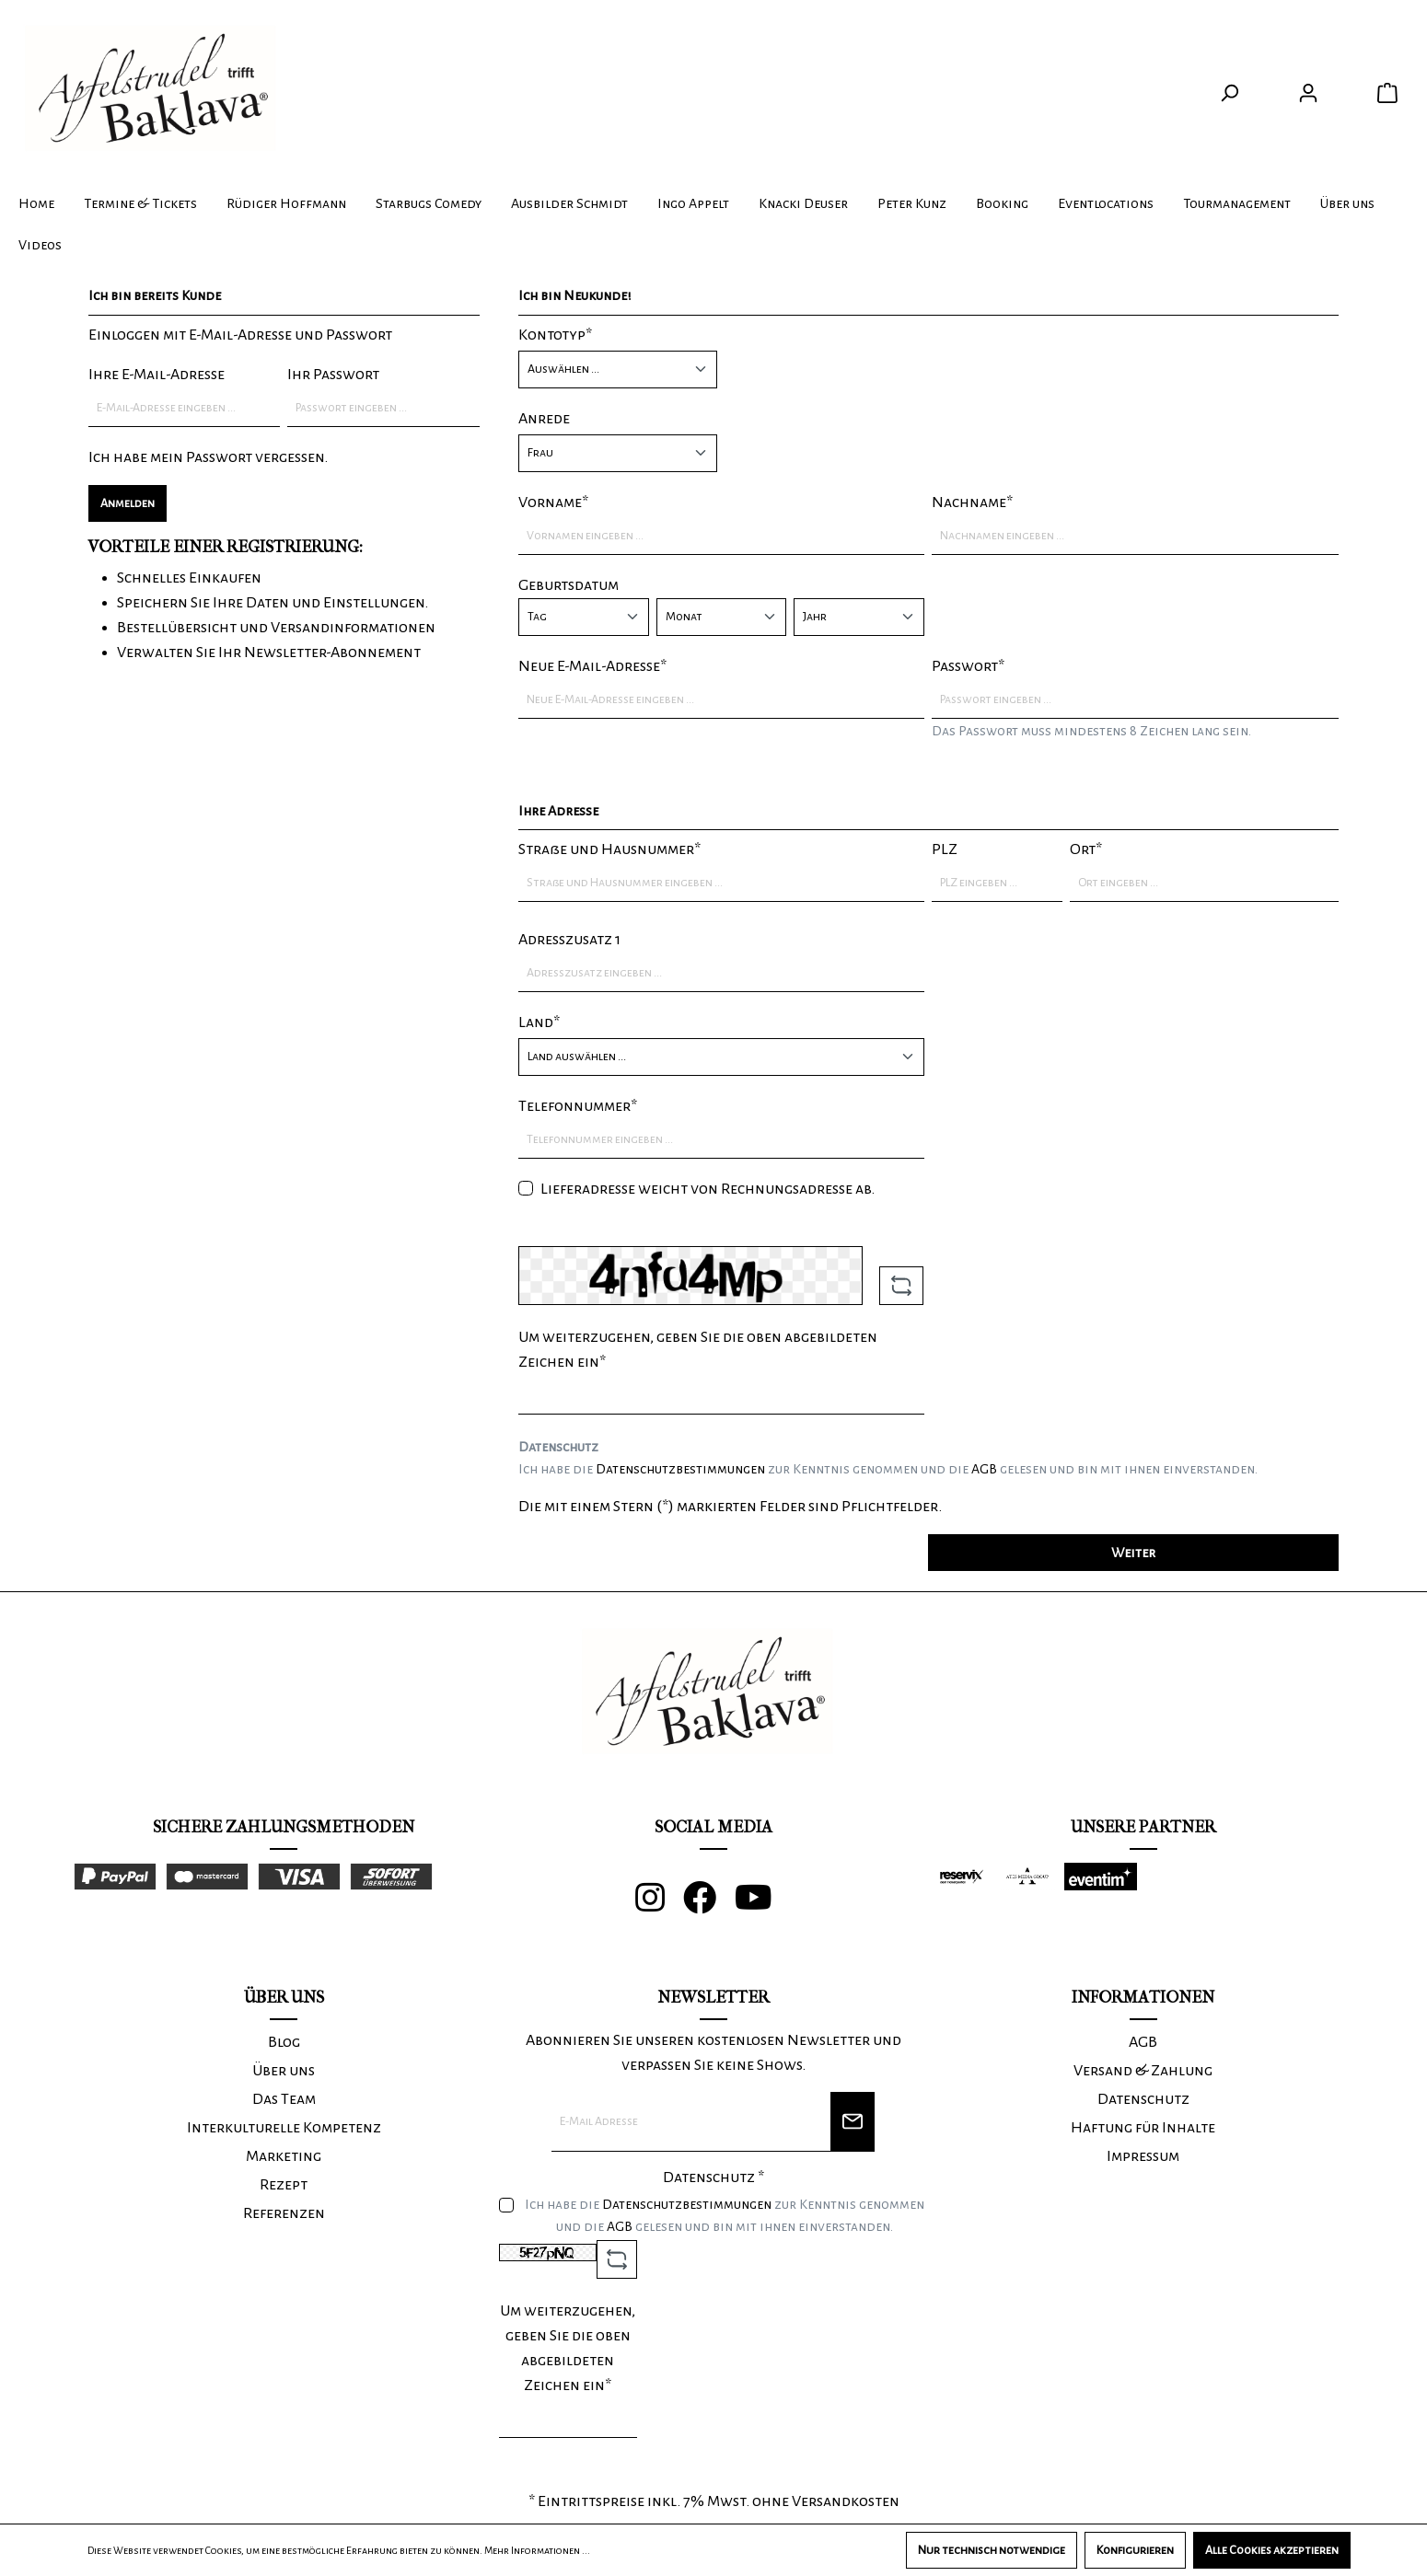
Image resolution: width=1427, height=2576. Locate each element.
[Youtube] (763, 1905)
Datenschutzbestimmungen (680, 1468)
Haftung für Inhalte (1143, 2128)
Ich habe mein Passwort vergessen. (208, 457)
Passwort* (968, 666)
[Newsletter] (852, 2122)
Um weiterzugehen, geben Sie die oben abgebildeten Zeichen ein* (697, 1349)
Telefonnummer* (577, 1106)
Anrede (544, 418)
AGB (984, 1468)
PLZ (944, 849)
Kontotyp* (555, 335)
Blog (284, 2042)
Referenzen (284, 2213)
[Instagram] (659, 1905)
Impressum (1143, 2156)
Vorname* (553, 502)
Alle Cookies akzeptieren (1272, 2550)
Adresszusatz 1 (569, 939)
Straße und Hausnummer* (609, 849)
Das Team (284, 2099)
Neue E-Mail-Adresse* (592, 666)
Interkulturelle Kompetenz (284, 2128)
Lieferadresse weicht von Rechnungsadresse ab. (707, 1189)
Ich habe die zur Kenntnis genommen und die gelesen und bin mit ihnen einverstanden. (888, 1468)
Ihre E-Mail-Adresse (156, 374)
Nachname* (972, 502)
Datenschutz (1143, 2099)
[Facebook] (709, 1905)
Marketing (283, 2156)
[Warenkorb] (1387, 93)
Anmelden (127, 503)
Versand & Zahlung (1142, 2070)
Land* (539, 1022)
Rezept (283, 2185)
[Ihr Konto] (1308, 93)
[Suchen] (1229, 93)
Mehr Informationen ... (537, 2550)
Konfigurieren (1135, 2550)
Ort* (1086, 849)
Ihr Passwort (333, 374)
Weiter (1133, 1552)
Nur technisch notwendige (991, 2550)
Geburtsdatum (568, 585)
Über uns (283, 2070)
